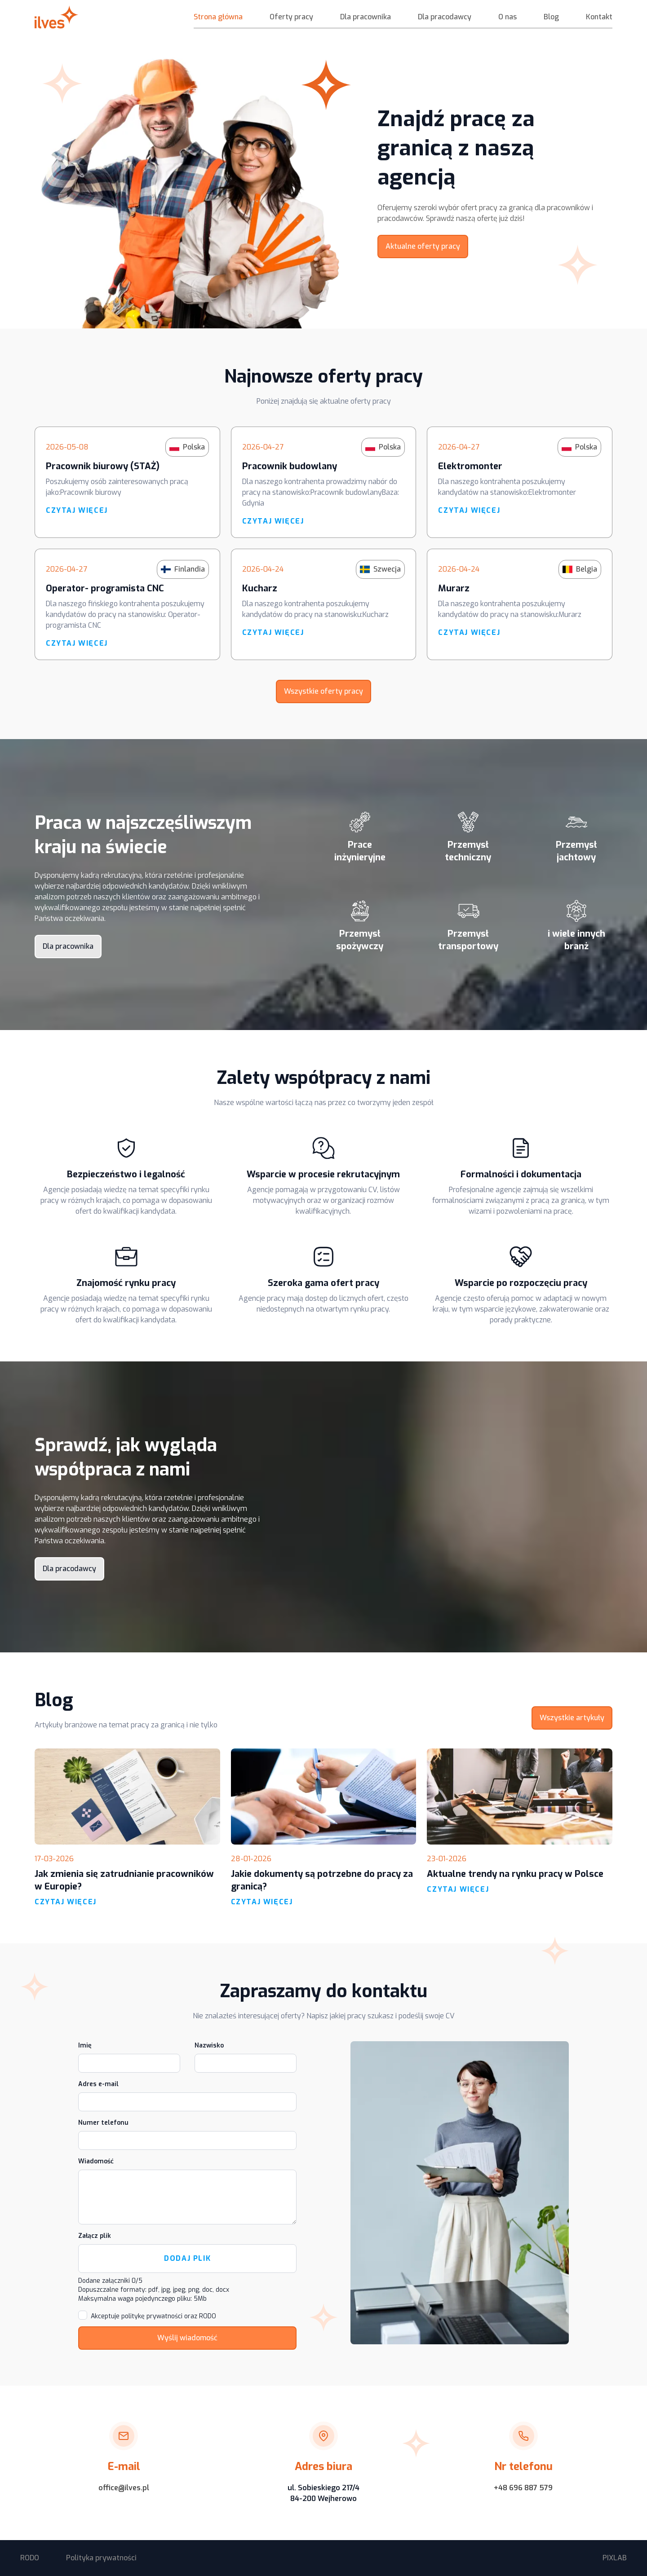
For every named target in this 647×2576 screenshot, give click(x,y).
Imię (85, 2045)
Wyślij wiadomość (187, 2338)
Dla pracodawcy (444, 17)
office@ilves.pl (123, 2487)
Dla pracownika (365, 17)
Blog (551, 17)
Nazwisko (209, 2045)
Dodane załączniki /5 (110, 2281)
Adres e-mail (98, 2084)
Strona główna (218, 17)
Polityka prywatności (101, 2558)
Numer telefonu (103, 2122)
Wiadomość (96, 2161)
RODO (29, 2558)
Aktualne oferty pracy (423, 246)
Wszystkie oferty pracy (323, 691)
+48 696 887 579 (523, 2487)
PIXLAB (615, 2558)
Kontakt (599, 17)
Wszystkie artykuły (572, 1717)
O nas (507, 17)
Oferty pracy (291, 17)
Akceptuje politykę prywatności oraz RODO (153, 2316)
